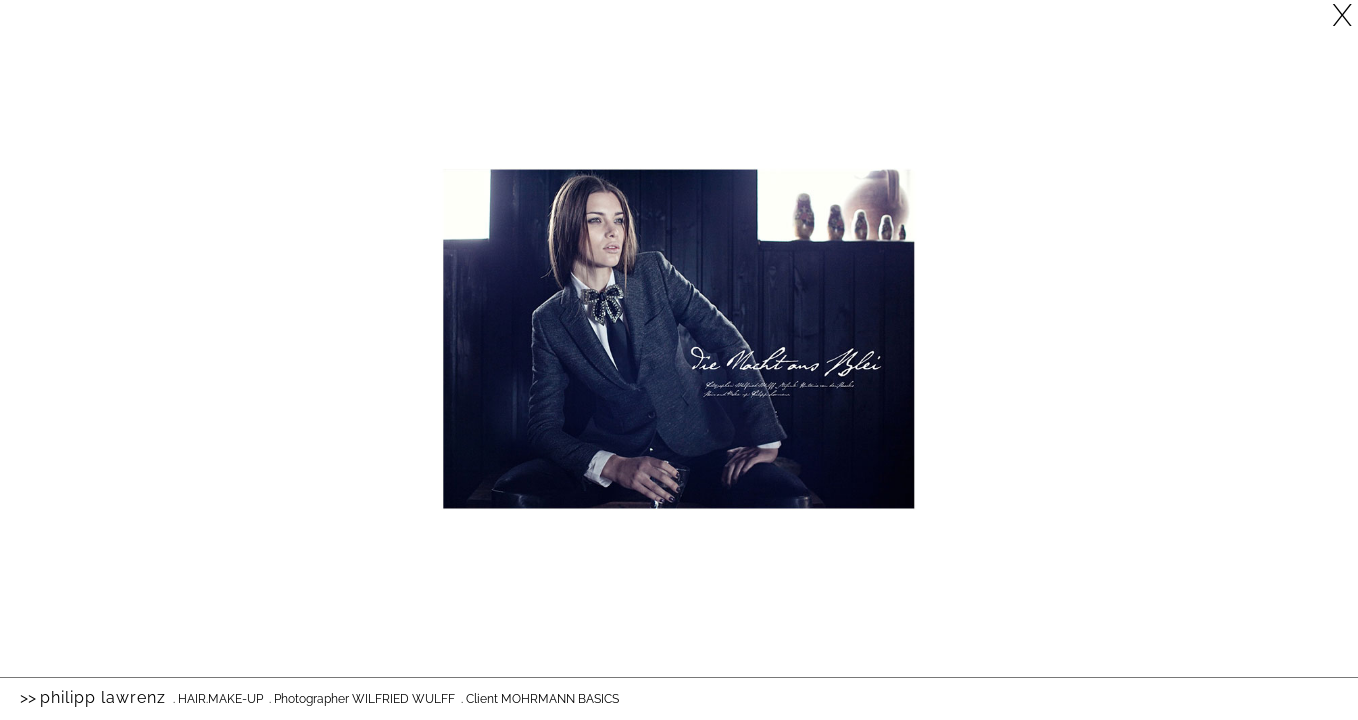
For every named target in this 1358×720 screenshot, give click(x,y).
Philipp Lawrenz (103, 697)
